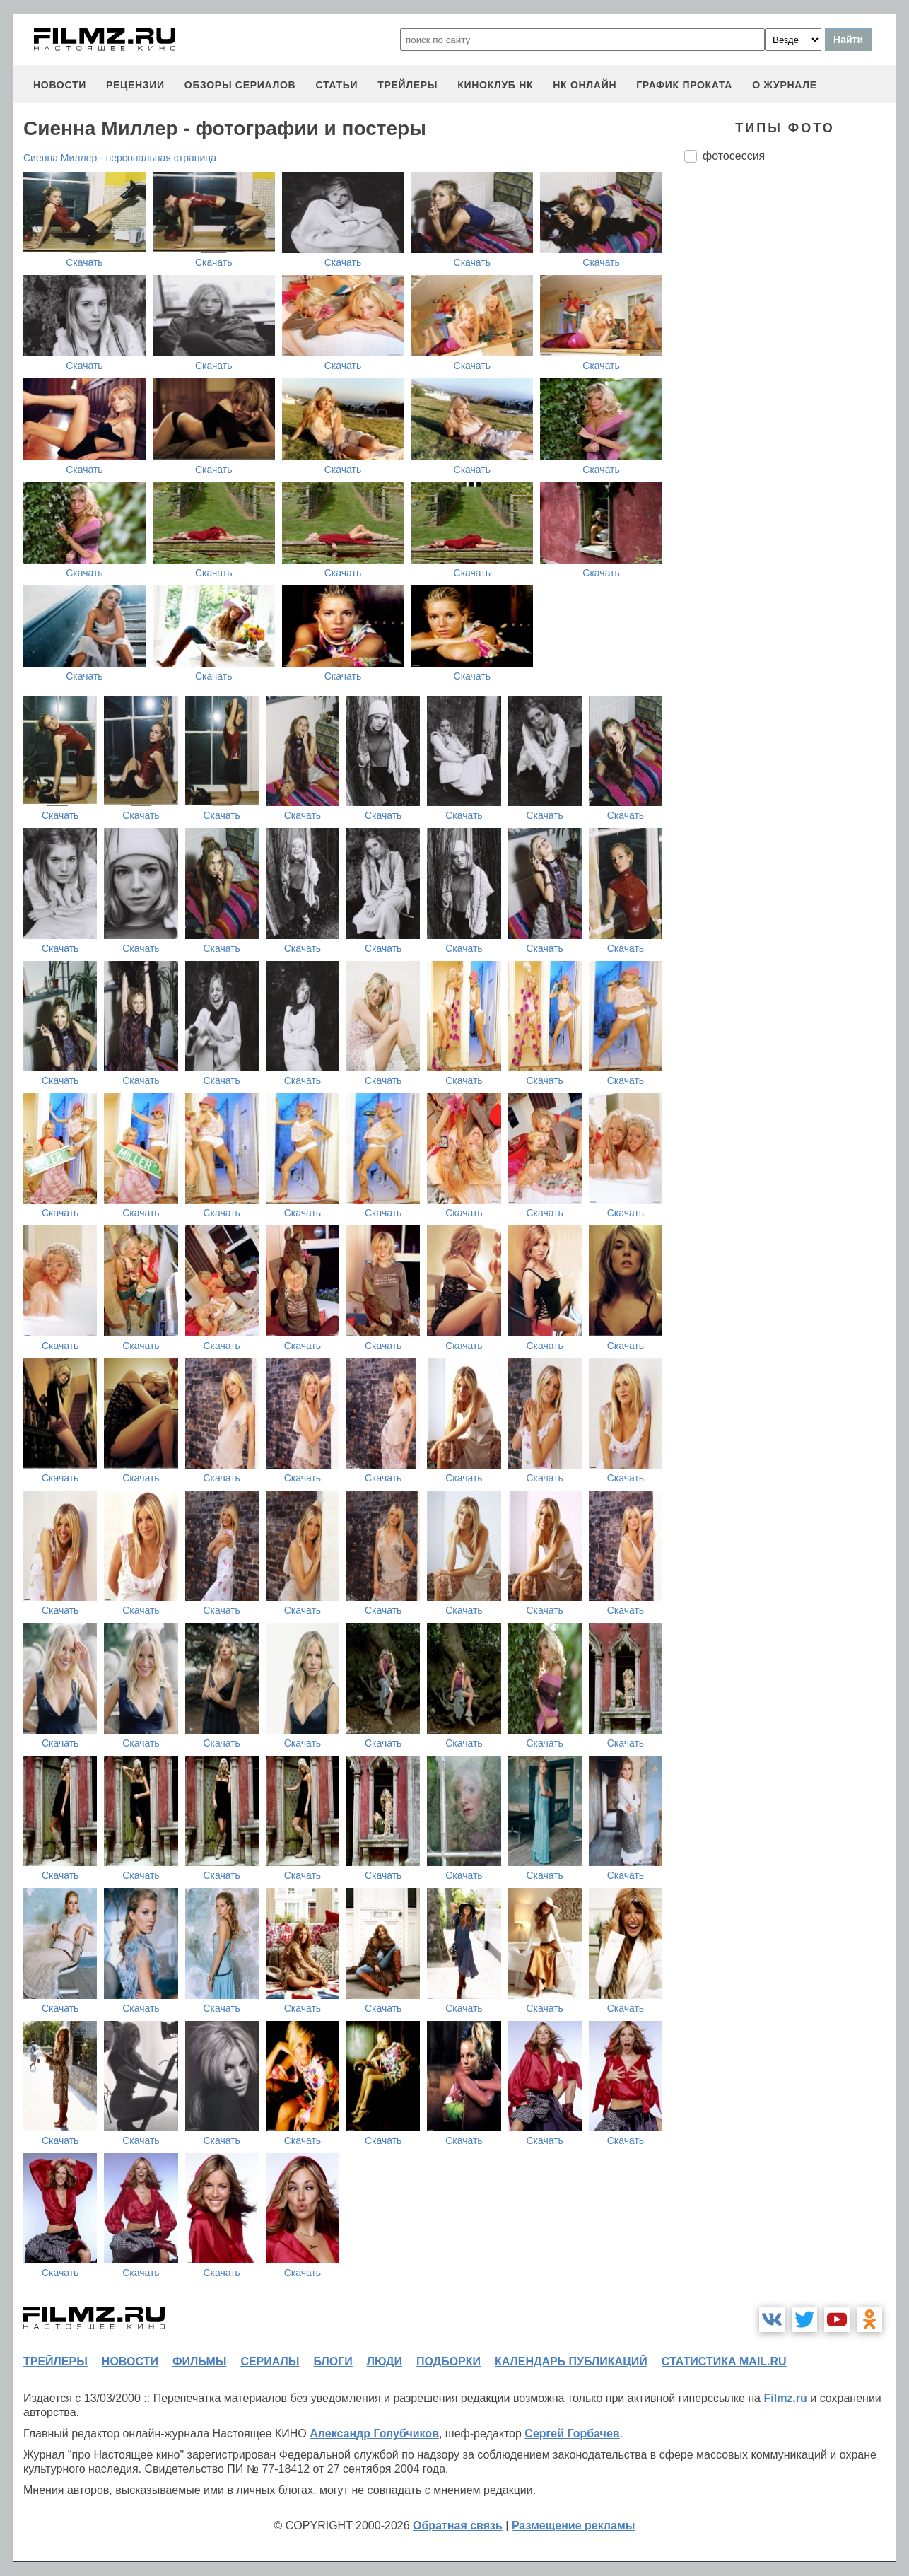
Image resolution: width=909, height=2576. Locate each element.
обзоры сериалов (240, 85)
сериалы (269, 2361)
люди (384, 2361)
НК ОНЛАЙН (584, 85)
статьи (336, 85)
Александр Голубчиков (374, 2434)
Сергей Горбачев (571, 2434)
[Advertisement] (790, 410)
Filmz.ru (785, 2398)
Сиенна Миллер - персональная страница (119, 157)
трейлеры (407, 85)
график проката (684, 85)
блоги (332, 2361)
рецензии (135, 85)
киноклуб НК (495, 85)
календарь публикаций (571, 2361)
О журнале (784, 85)
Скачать (84, 262)
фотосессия (734, 156)
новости (59, 85)
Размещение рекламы (573, 2525)
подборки (448, 2361)
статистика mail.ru (724, 2361)
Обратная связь (458, 2525)
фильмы (199, 2361)
